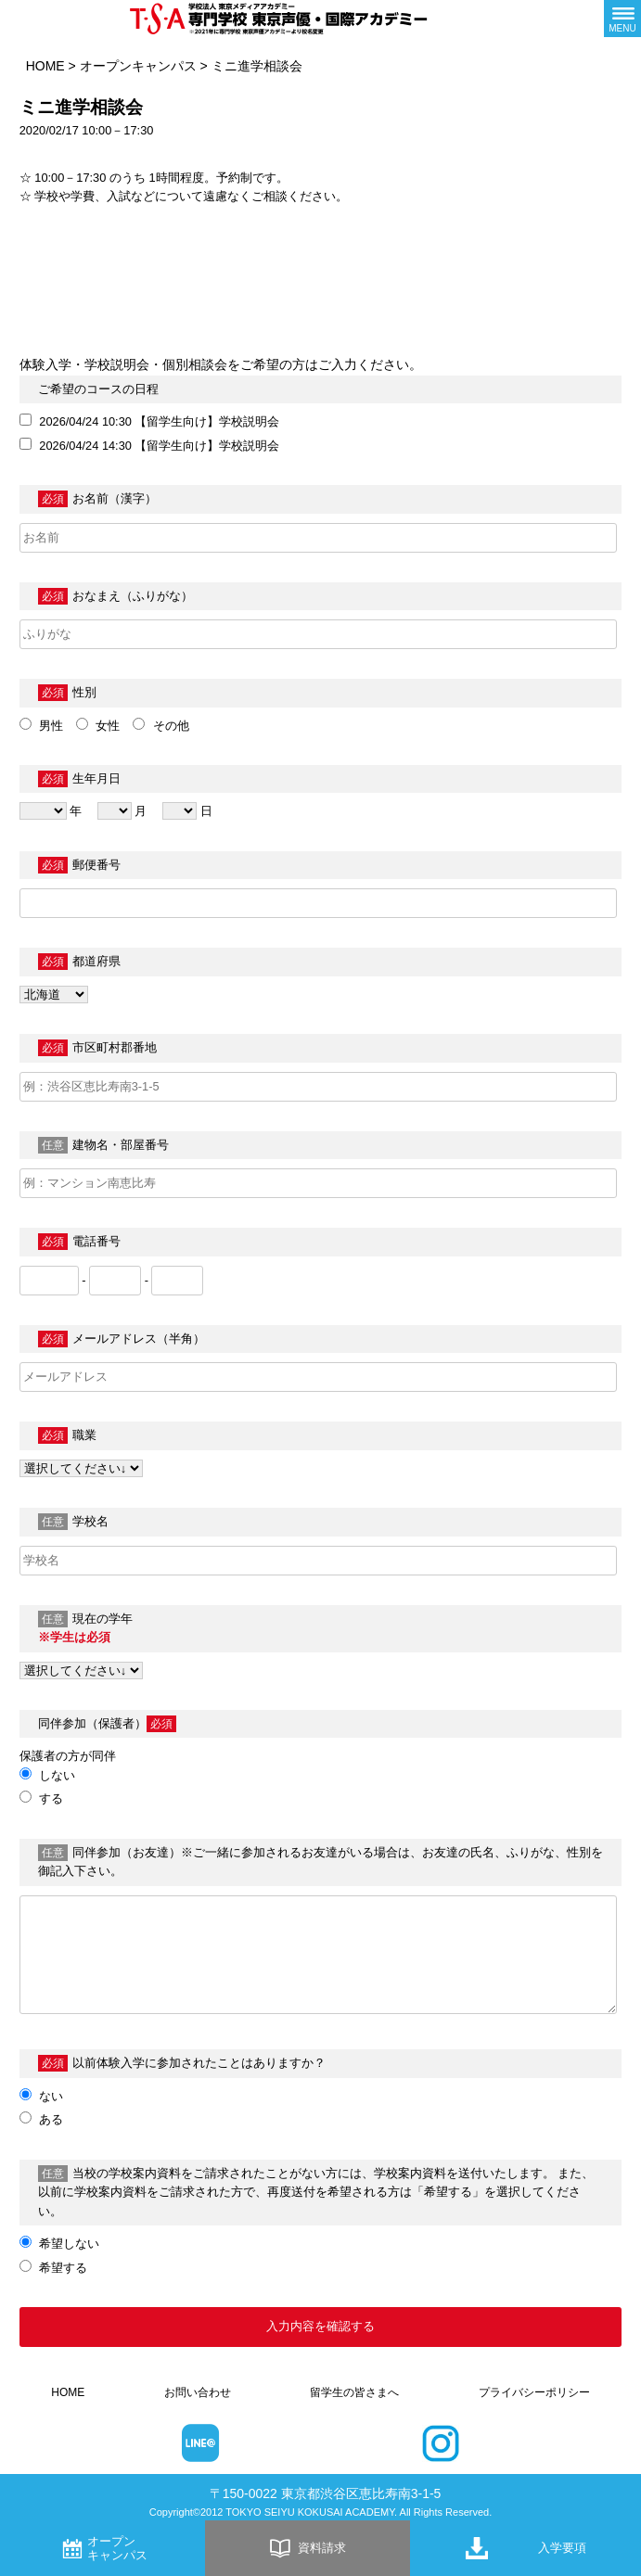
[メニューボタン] (622, 18)
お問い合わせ (197, 2392)
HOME (45, 65)
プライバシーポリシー (534, 2392)
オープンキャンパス (138, 65)
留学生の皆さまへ (354, 2392)
